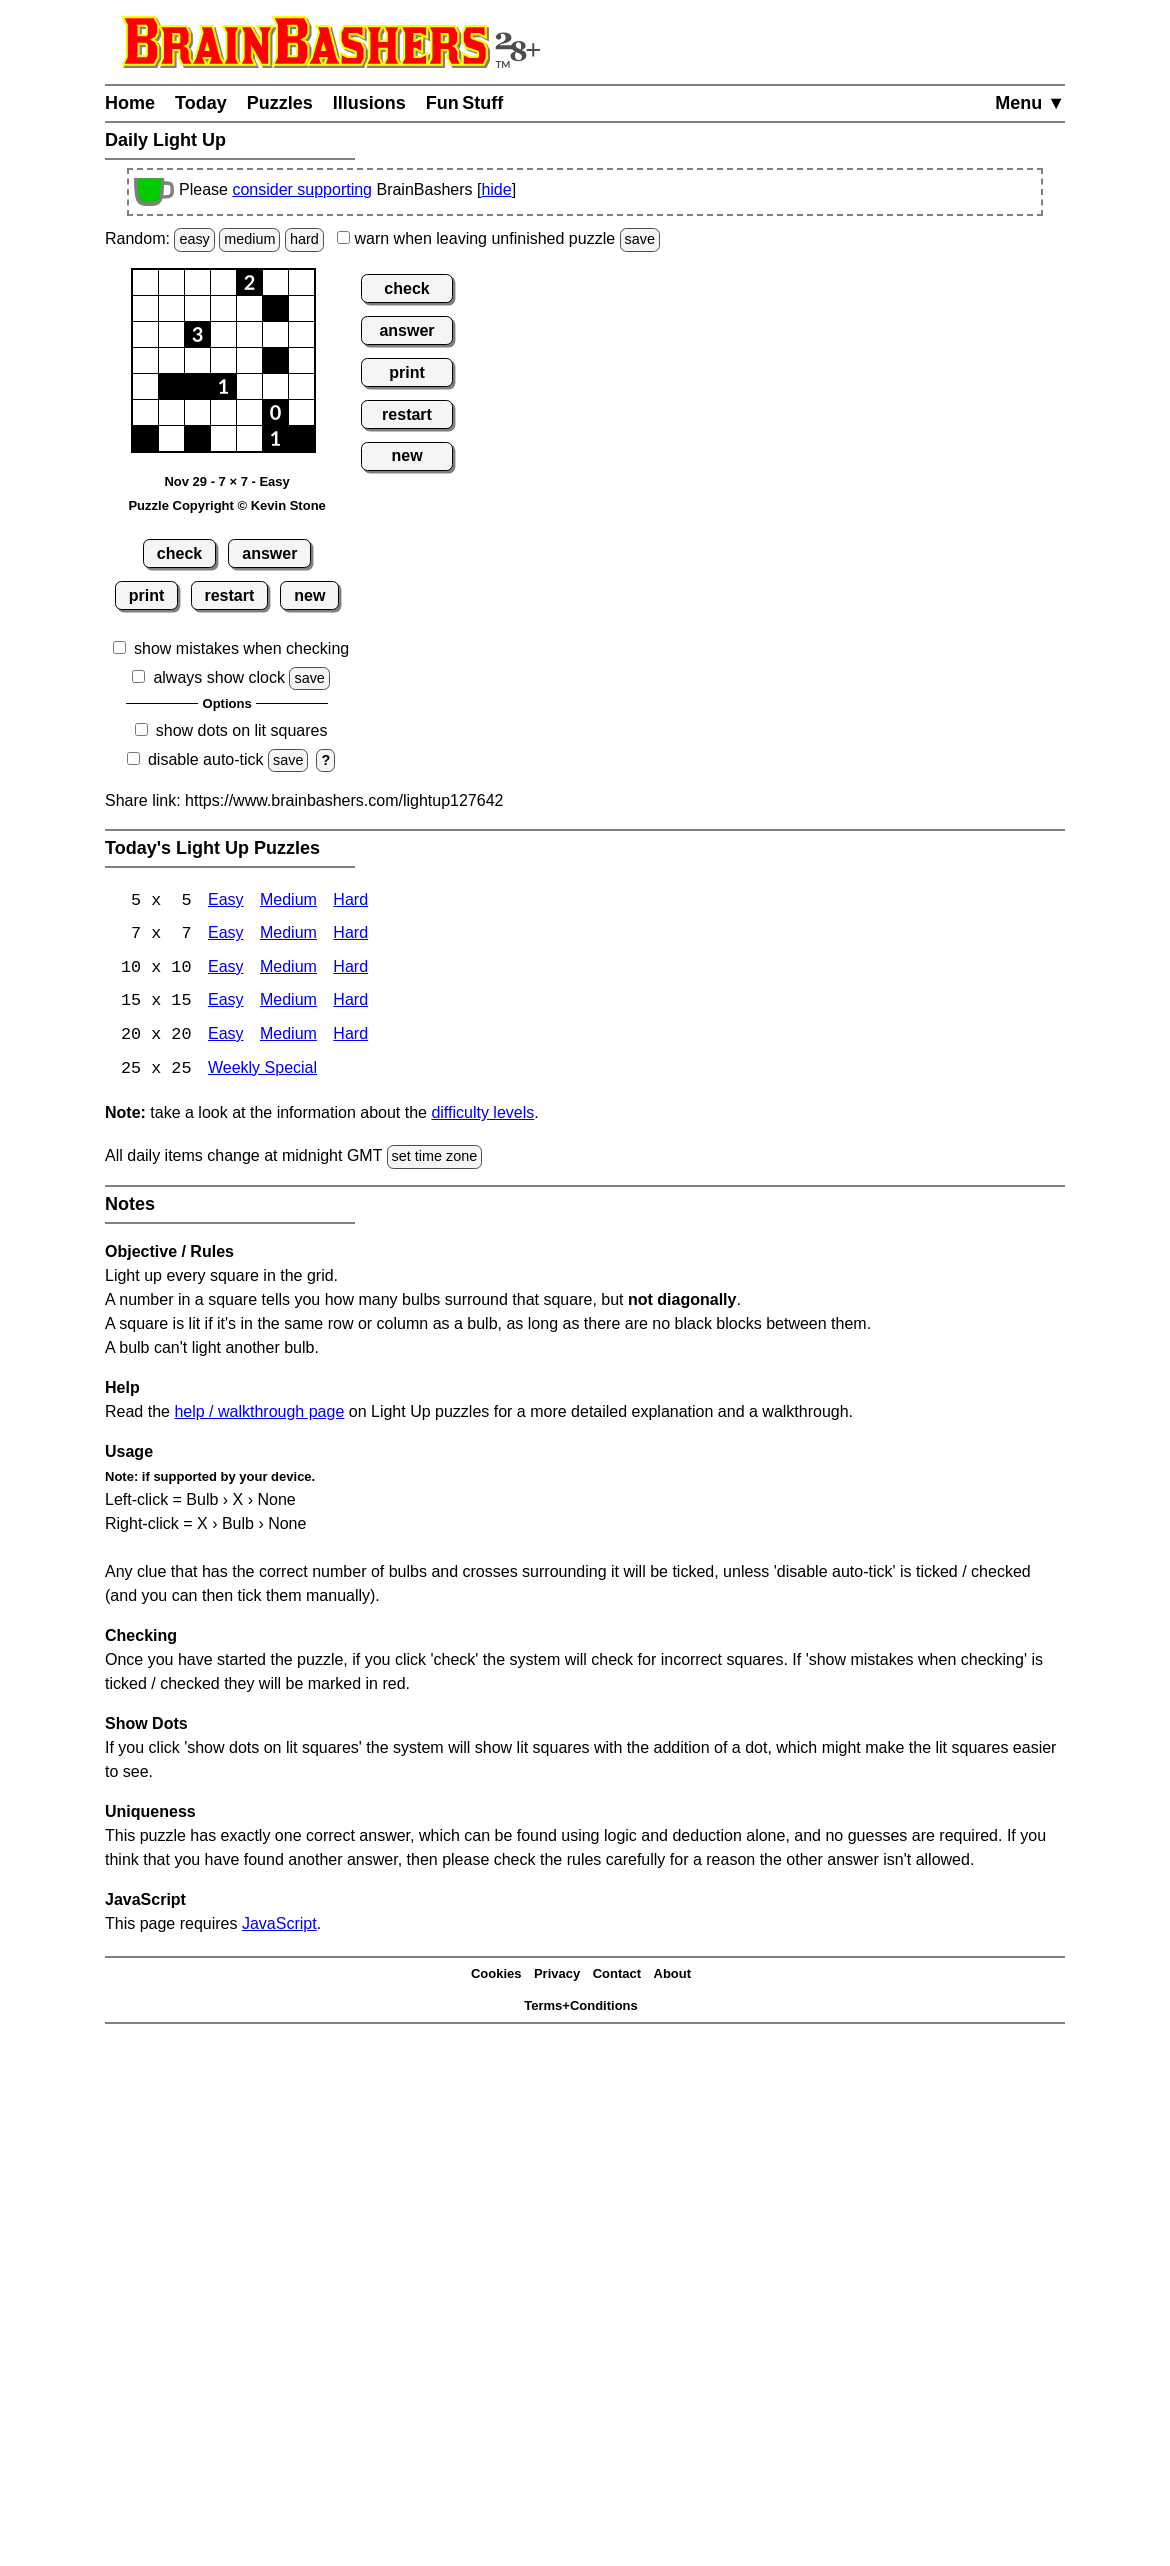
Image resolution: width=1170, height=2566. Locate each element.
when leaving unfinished (498, 238)
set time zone (435, 1159)
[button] (145, 282)
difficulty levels (482, 1115)
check (179, 553)
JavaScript (279, 1925)
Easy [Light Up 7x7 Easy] (226, 935)
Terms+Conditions (581, 2008)
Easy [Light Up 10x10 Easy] (226, 969)
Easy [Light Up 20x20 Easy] (226, 1037)
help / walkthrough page (259, 1413)
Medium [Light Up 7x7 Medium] (288, 935)
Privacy (557, 1976)
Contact (617, 1976)
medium (249, 239)
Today (201, 103)
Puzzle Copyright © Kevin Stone (226, 505)
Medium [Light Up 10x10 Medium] (288, 969)
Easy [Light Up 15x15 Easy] (226, 1003)
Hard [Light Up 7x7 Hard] (350, 935)
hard (304, 239)
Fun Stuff (465, 103)
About (673, 1976)
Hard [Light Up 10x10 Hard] (350, 969)
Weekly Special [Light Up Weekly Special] (262, 1071)
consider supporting (302, 189)
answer (269, 553)
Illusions (369, 103)
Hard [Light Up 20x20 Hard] (350, 1037)
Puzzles (280, 103)
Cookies (496, 1976)
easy (194, 239)
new (309, 595)
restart (229, 595)
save (640, 239)
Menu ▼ (1030, 103)
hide (496, 189)
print (147, 595)
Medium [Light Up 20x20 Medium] (288, 1037)
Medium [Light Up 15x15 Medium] (288, 1003)
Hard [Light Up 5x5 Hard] (350, 901)
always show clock (219, 677)
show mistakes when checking (241, 648)
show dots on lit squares (242, 730)
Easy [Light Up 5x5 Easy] (226, 901)
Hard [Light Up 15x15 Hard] (350, 1003)
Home (130, 103)
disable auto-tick (206, 759)
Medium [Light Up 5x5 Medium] (288, 901)
